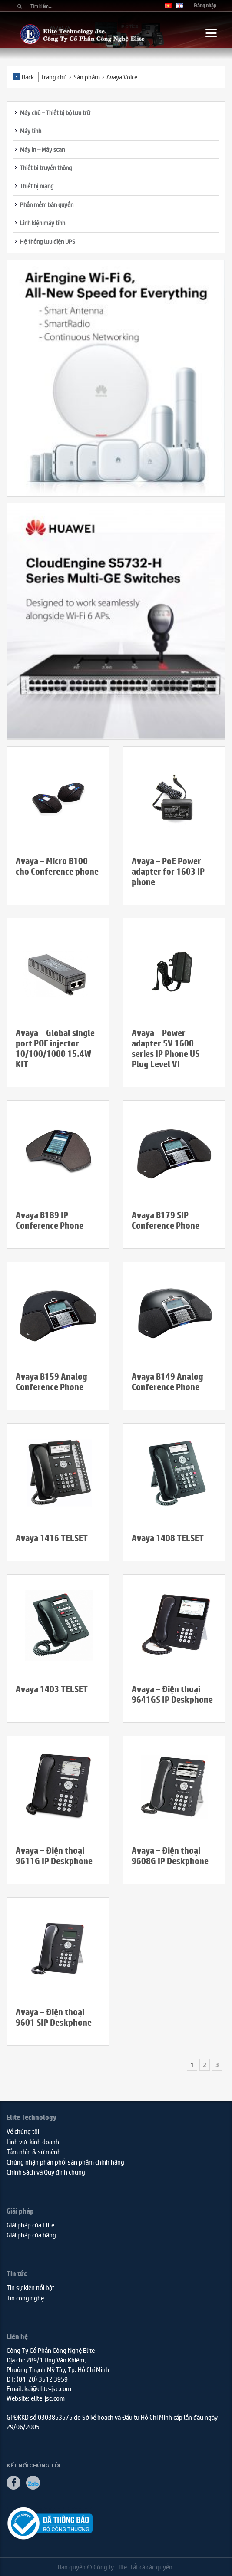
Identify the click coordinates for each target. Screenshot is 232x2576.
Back (23, 76)
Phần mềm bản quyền (46, 204)
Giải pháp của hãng (31, 2234)
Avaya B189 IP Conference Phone (49, 1220)
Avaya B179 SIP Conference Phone (165, 1220)
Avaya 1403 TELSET (52, 1689)
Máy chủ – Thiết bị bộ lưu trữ (55, 112)
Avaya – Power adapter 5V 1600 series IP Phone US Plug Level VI (165, 1048)
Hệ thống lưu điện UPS (47, 241)
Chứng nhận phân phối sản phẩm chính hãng (65, 2161)
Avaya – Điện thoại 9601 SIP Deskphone (54, 2017)
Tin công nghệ (25, 2297)
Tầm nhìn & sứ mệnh (34, 2151)
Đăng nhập (205, 5)
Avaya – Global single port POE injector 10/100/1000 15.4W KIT (55, 1048)
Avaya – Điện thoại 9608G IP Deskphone (170, 1856)
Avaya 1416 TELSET (52, 1538)
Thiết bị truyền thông (46, 167)
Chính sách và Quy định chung (46, 2171)
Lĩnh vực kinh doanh (33, 2141)
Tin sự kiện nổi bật (30, 2287)
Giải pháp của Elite (30, 2224)
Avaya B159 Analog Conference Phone (51, 1382)
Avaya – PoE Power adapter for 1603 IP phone (168, 871)
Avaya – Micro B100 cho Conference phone (57, 866)
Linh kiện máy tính (42, 222)
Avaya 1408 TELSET (168, 1538)
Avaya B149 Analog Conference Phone (167, 1382)
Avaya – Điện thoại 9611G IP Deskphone (54, 1856)
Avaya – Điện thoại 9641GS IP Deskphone (172, 1694)
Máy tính (30, 130)
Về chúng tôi (23, 2130)
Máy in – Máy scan (42, 149)
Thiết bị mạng (36, 185)
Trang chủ (54, 76)
